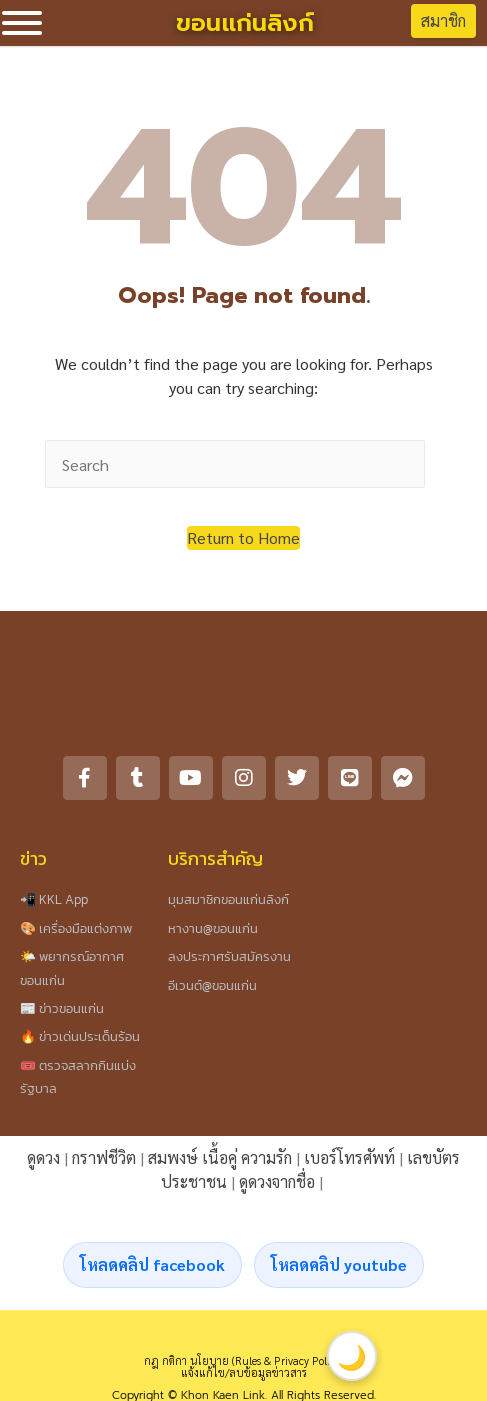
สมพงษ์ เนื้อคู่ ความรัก (220, 1157)
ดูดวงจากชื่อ (277, 1181)
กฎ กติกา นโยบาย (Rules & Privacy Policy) (243, 1360)
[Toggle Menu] (22, 23)
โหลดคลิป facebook (152, 1264)
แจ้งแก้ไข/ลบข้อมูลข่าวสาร (244, 1372)
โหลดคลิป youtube (339, 1264)
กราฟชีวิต (104, 1157)
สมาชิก (443, 20)
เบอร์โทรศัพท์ (349, 1157)
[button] (243, 538)
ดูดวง (43, 1157)
